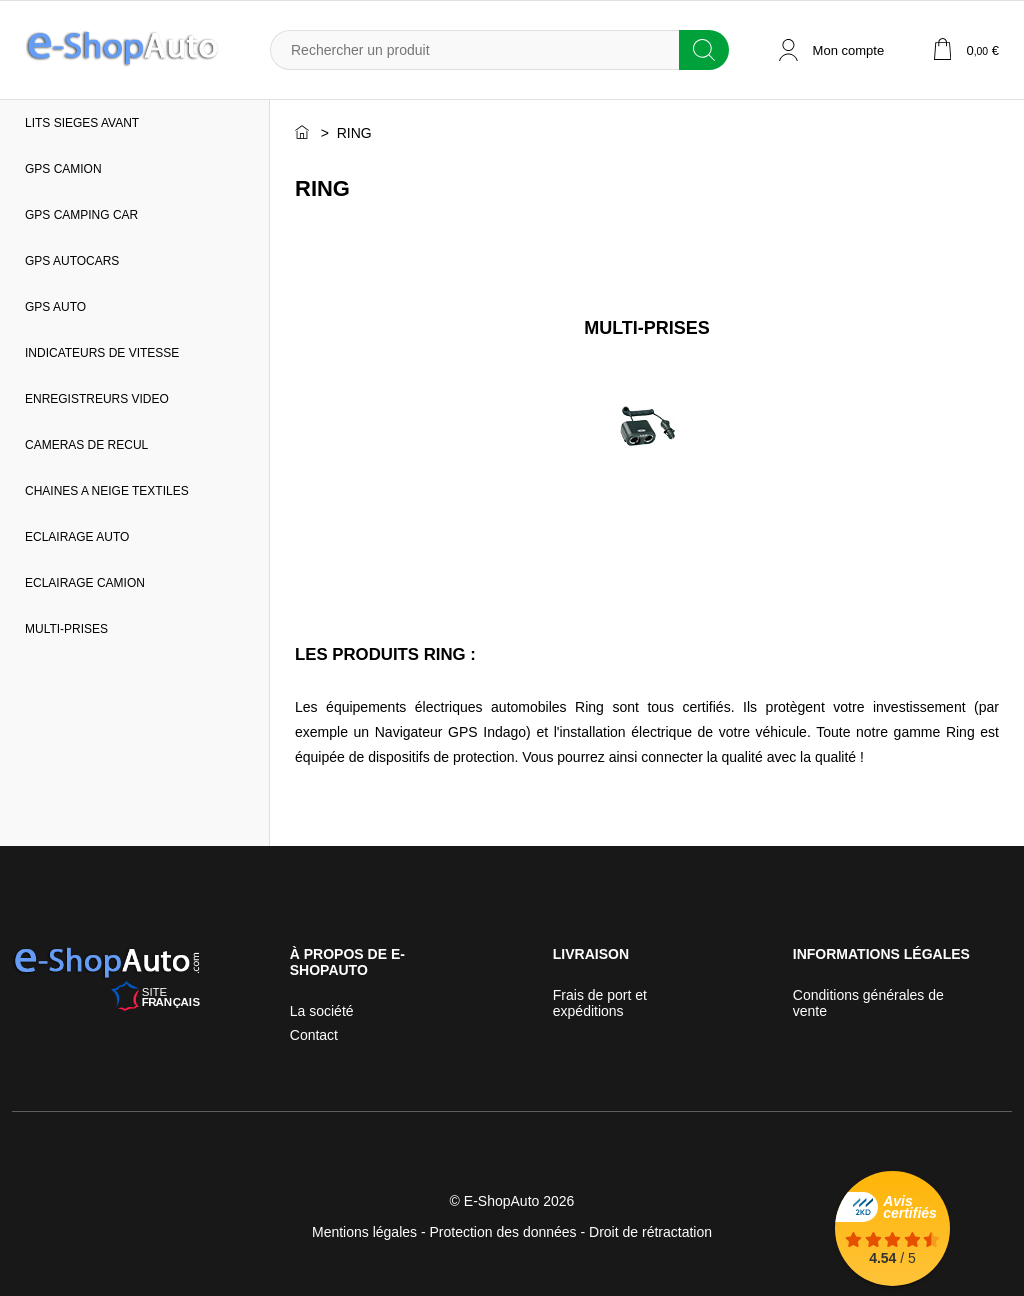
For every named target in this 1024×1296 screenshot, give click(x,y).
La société (322, 1011)
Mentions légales (364, 1232)
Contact (314, 1035)
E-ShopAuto (502, 1201)
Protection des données (503, 1232)
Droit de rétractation (650, 1232)
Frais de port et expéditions (600, 1003)
